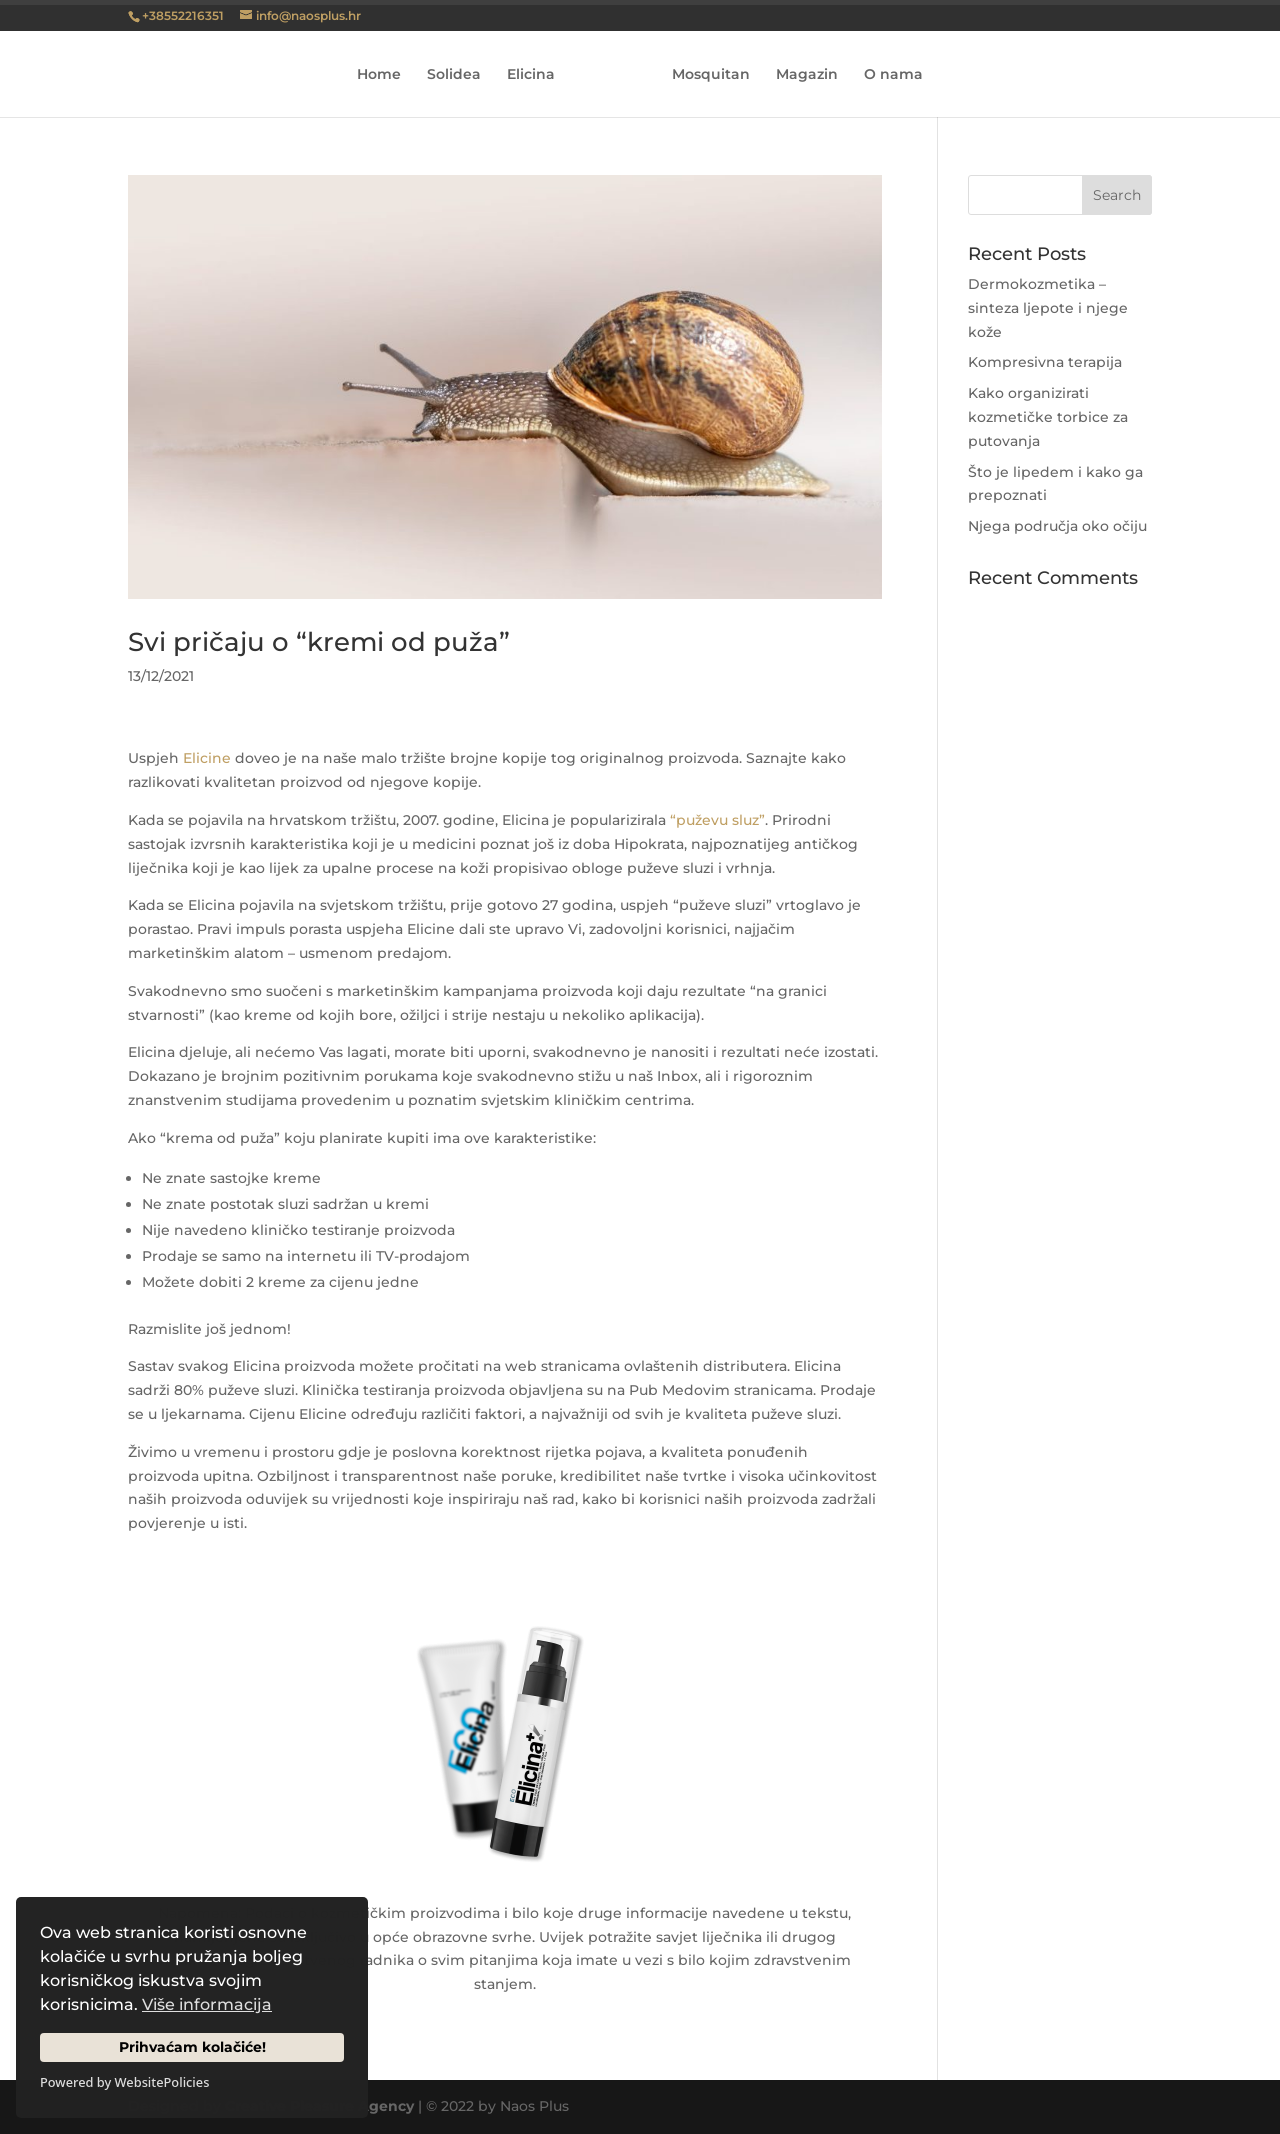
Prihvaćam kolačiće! (192, 2047)
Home (379, 75)
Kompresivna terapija (1045, 362)
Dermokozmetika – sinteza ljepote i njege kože (1048, 308)
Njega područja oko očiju (1057, 526)
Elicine (207, 758)
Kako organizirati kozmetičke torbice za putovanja (1048, 417)
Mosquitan (711, 75)
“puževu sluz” (717, 820)
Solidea (454, 75)
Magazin (807, 75)
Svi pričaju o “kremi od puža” (319, 642)
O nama (893, 75)
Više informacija (207, 2004)
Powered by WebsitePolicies (124, 2082)
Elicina (531, 75)
